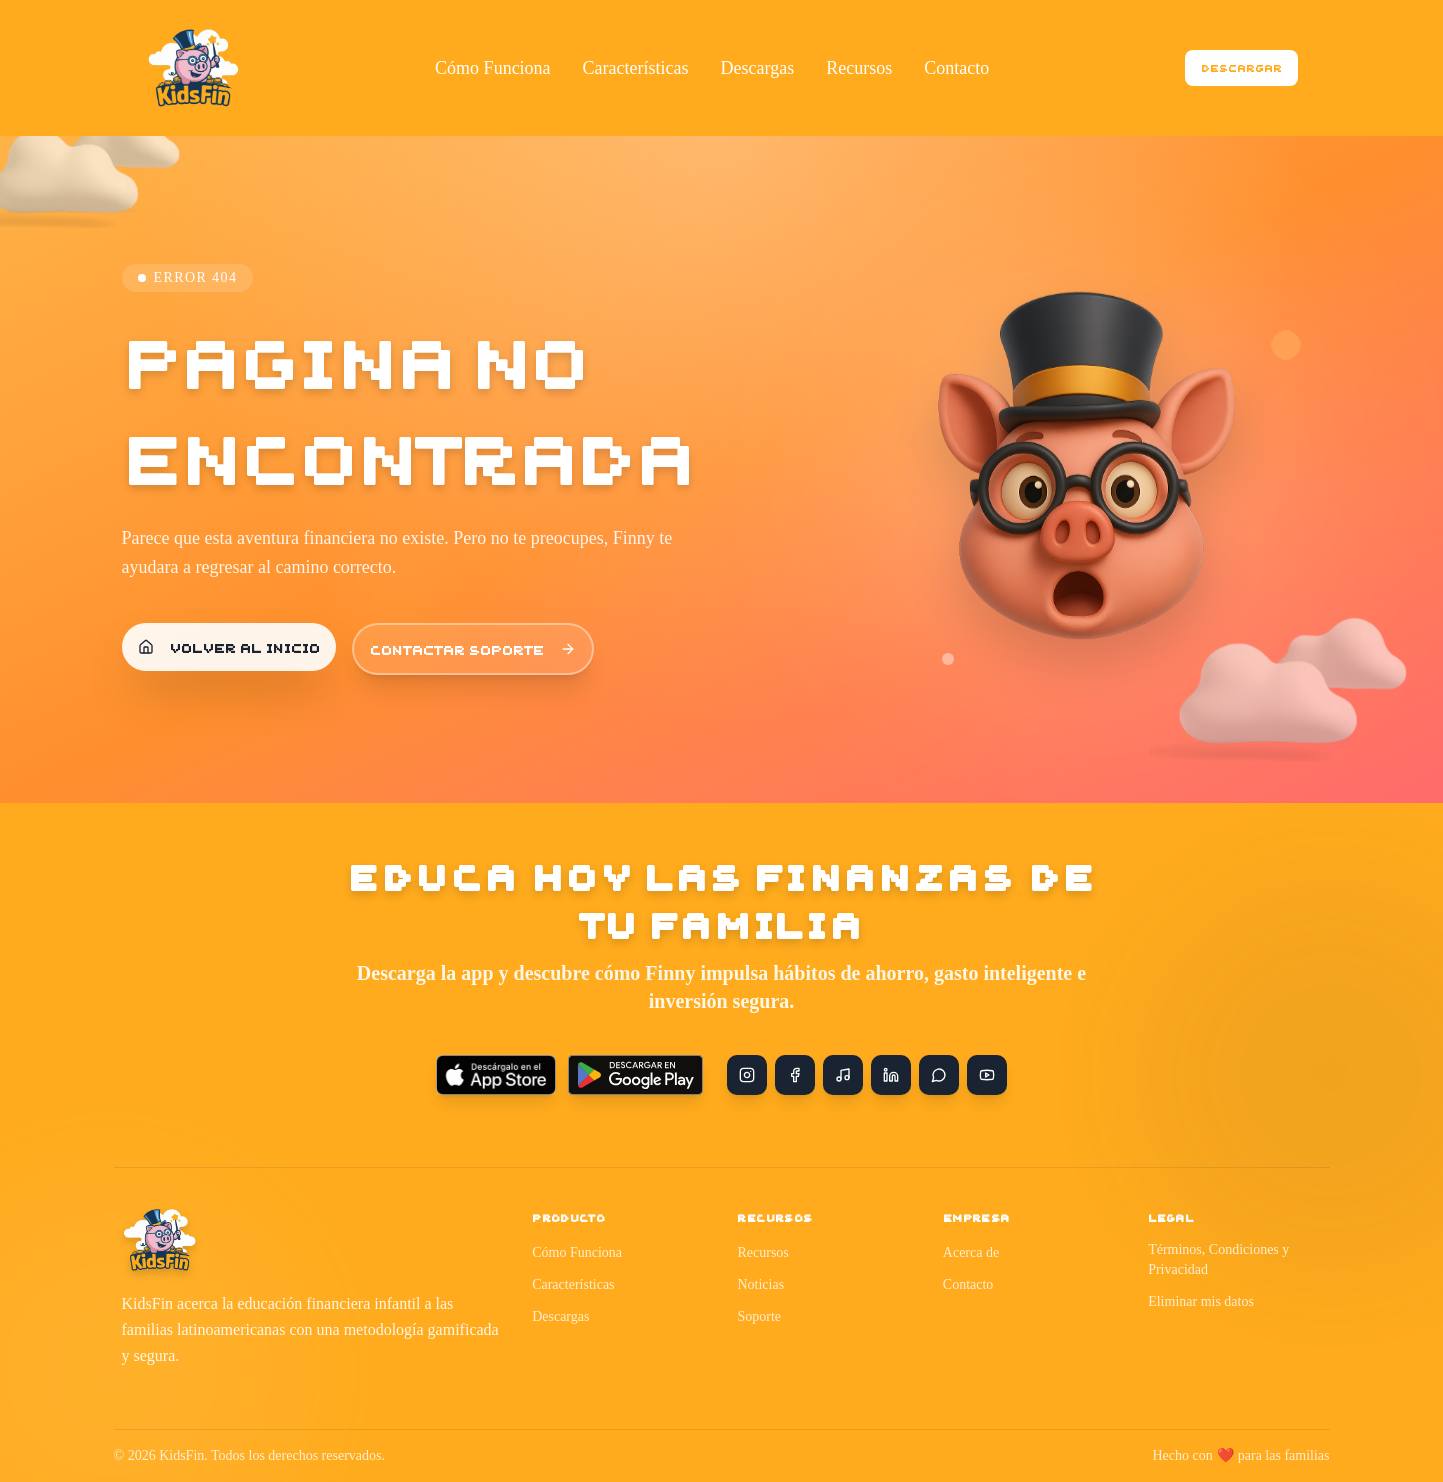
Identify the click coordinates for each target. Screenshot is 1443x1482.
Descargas (560, 1316)
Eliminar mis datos (1201, 1301)
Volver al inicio (229, 647)
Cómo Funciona (577, 1252)
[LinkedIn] (891, 1075)
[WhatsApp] (939, 1075)
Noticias (760, 1284)
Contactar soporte (473, 649)
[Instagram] (747, 1075)
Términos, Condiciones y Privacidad (1218, 1259)
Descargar (1241, 67)
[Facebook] (795, 1075)
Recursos (762, 1252)
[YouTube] (987, 1075)
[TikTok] (843, 1075)
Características (573, 1284)
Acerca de (971, 1252)
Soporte (759, 1316)
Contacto (968, 1284)
